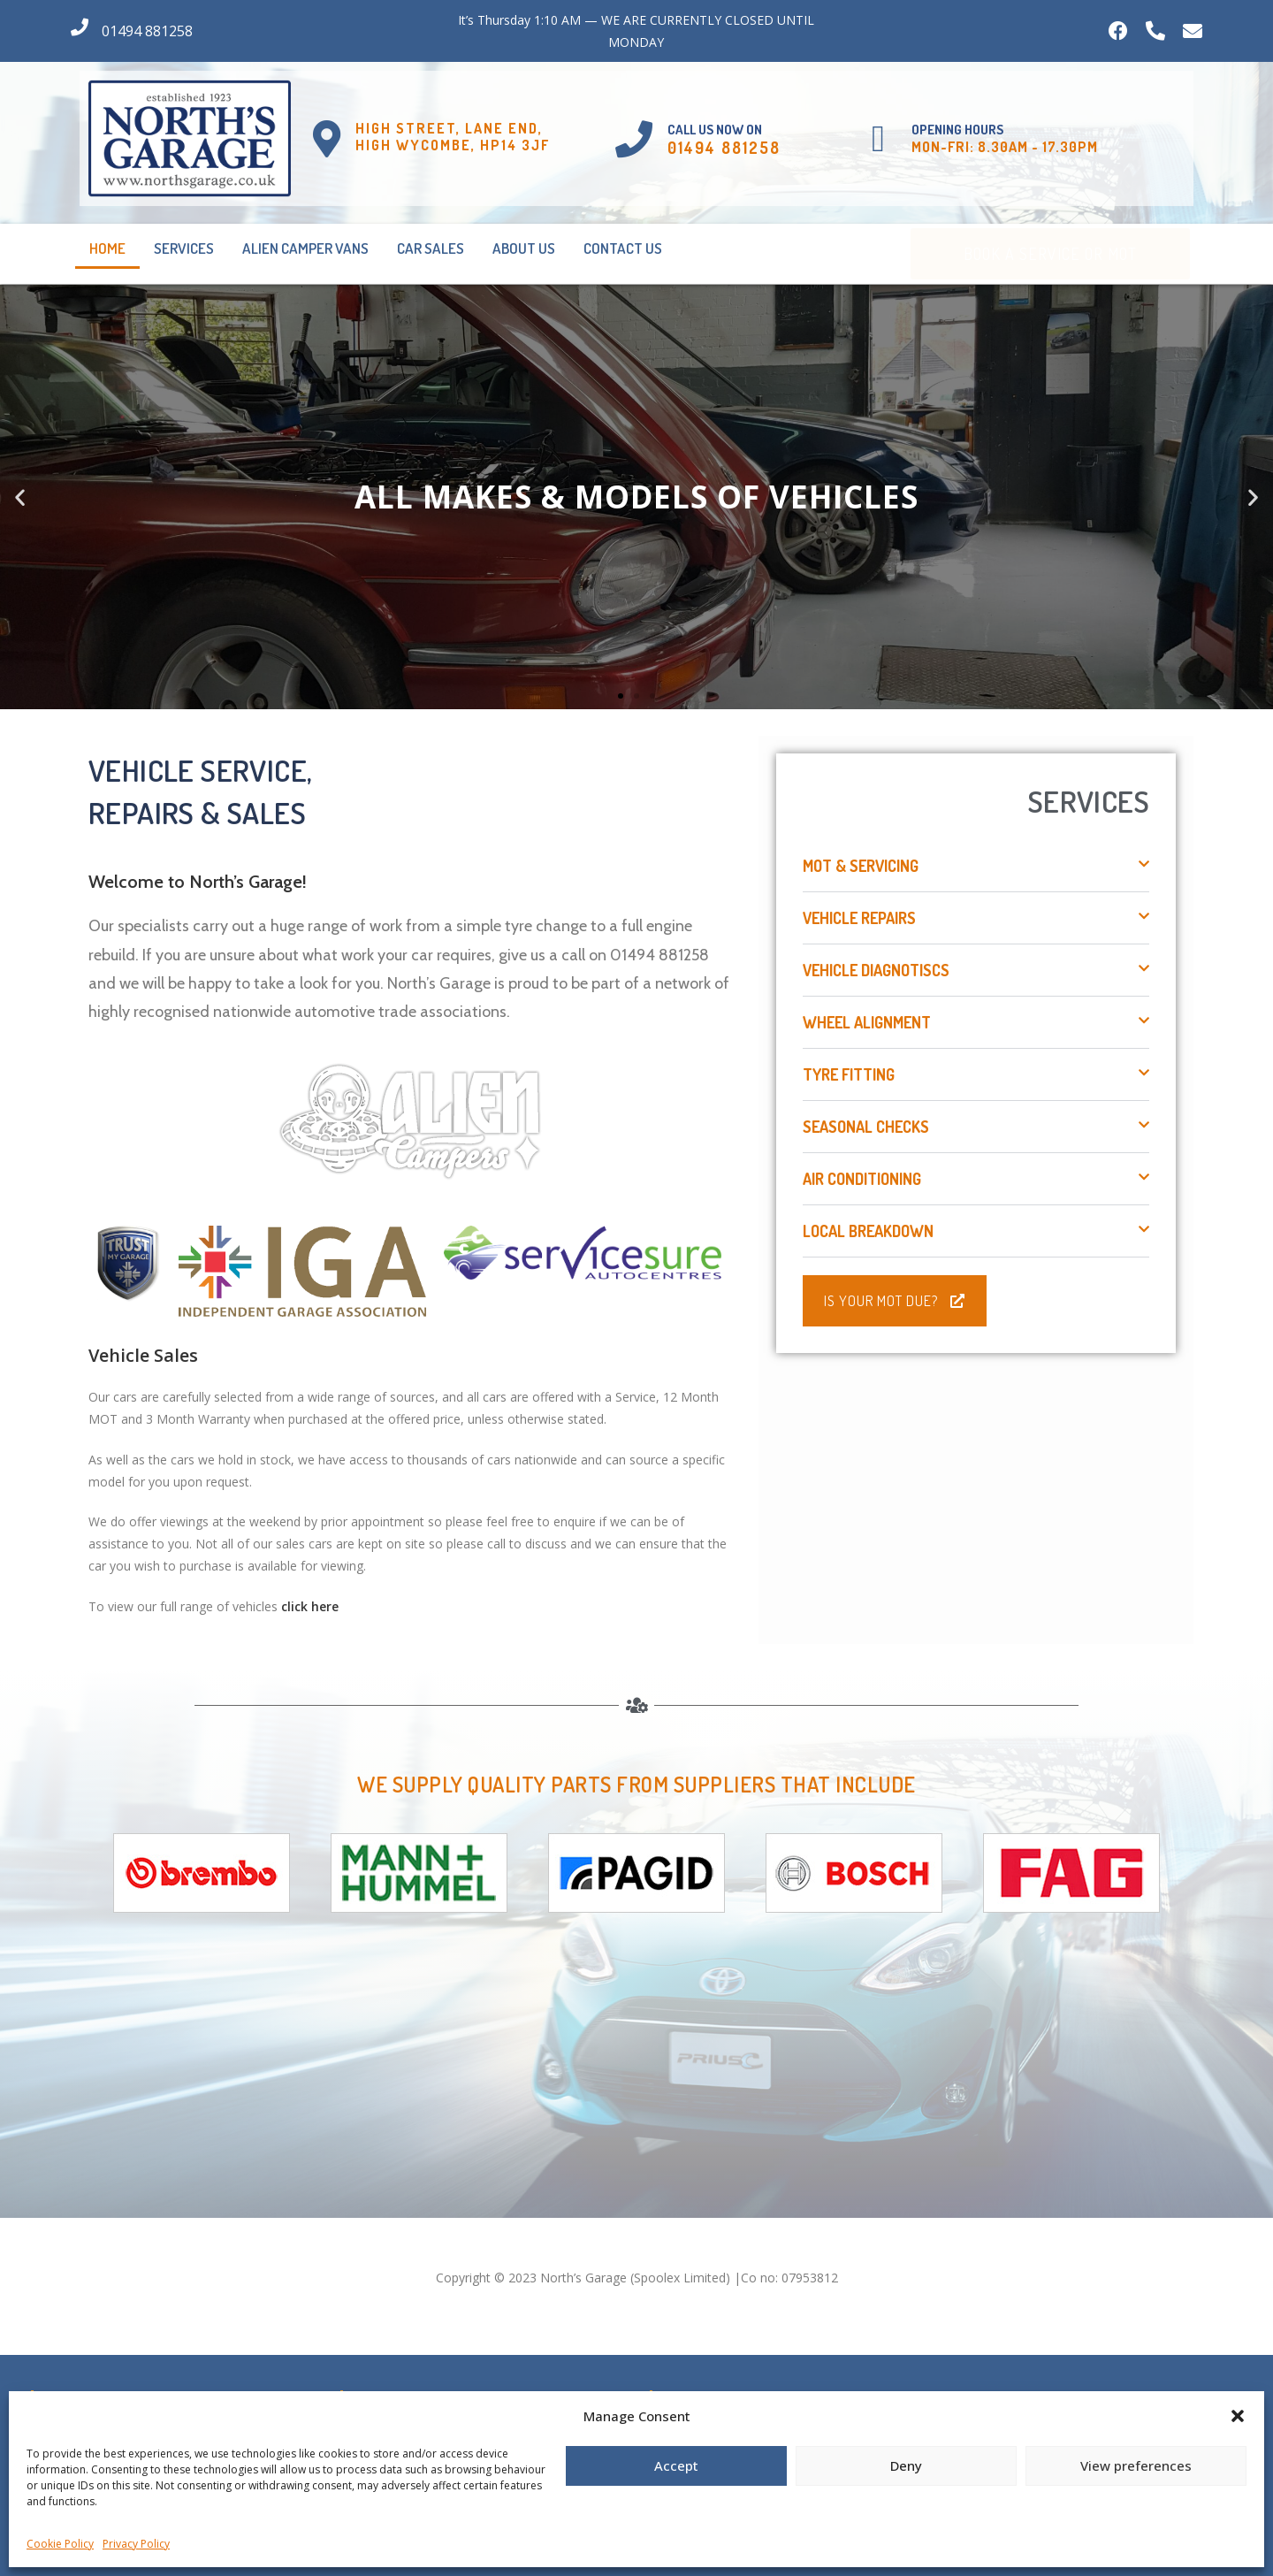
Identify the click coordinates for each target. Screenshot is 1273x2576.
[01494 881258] (79, 27)
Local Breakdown (868, 1231)
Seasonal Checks (866, 1126)
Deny (906, 2465)
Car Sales (430, 248)
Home (107, 248)
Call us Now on (714, 129)
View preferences (1136, 2465)
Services (184, 248)
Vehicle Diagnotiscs (876, 970)
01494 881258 (147, 31)
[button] (1237, 2416)
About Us (523, 248)
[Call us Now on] (633, 138)
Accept (676, 2465)
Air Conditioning (862, 1179)
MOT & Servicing (861, 865)
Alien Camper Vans (305, 248)
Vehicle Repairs (859, 918)
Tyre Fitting (849, 1074)
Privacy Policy (136, 2543)
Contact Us (622, 248)
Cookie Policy (60, 2543)
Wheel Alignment (867, 1022)
